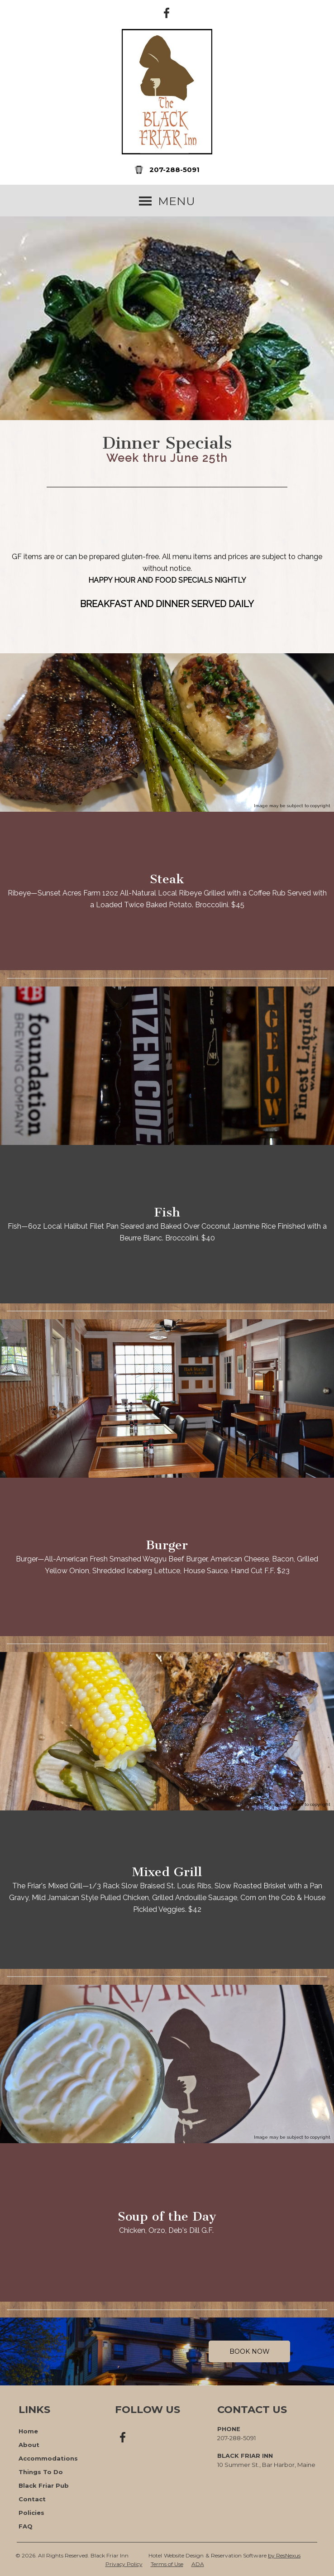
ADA (197, 2564)
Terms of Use (167, 2564)
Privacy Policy (124, 2564)
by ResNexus (284, 2555)
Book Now (249, 2351)
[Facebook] (167, 12)
